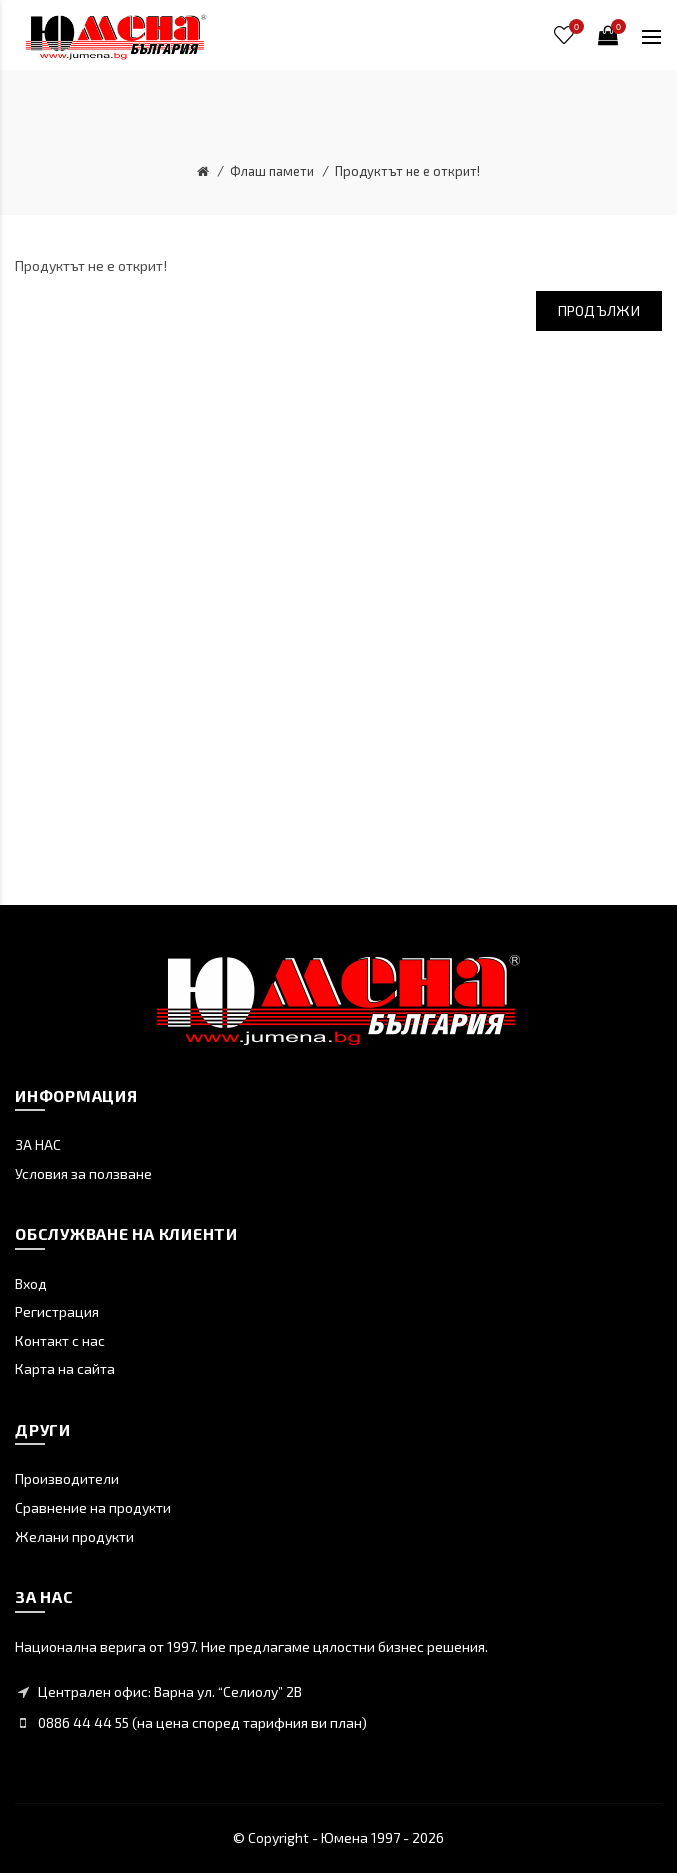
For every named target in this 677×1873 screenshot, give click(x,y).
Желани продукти (74, 1536)
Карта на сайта (65, 1368)
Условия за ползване (83, 1173)
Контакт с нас (60, 1340)
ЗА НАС (38, 1144)
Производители (67, 1478)
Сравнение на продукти (93, 1507)
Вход (31, 1283)
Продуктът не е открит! (407, 171)
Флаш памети (272, 171)
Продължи (599, 310)
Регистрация (57, 1311)
